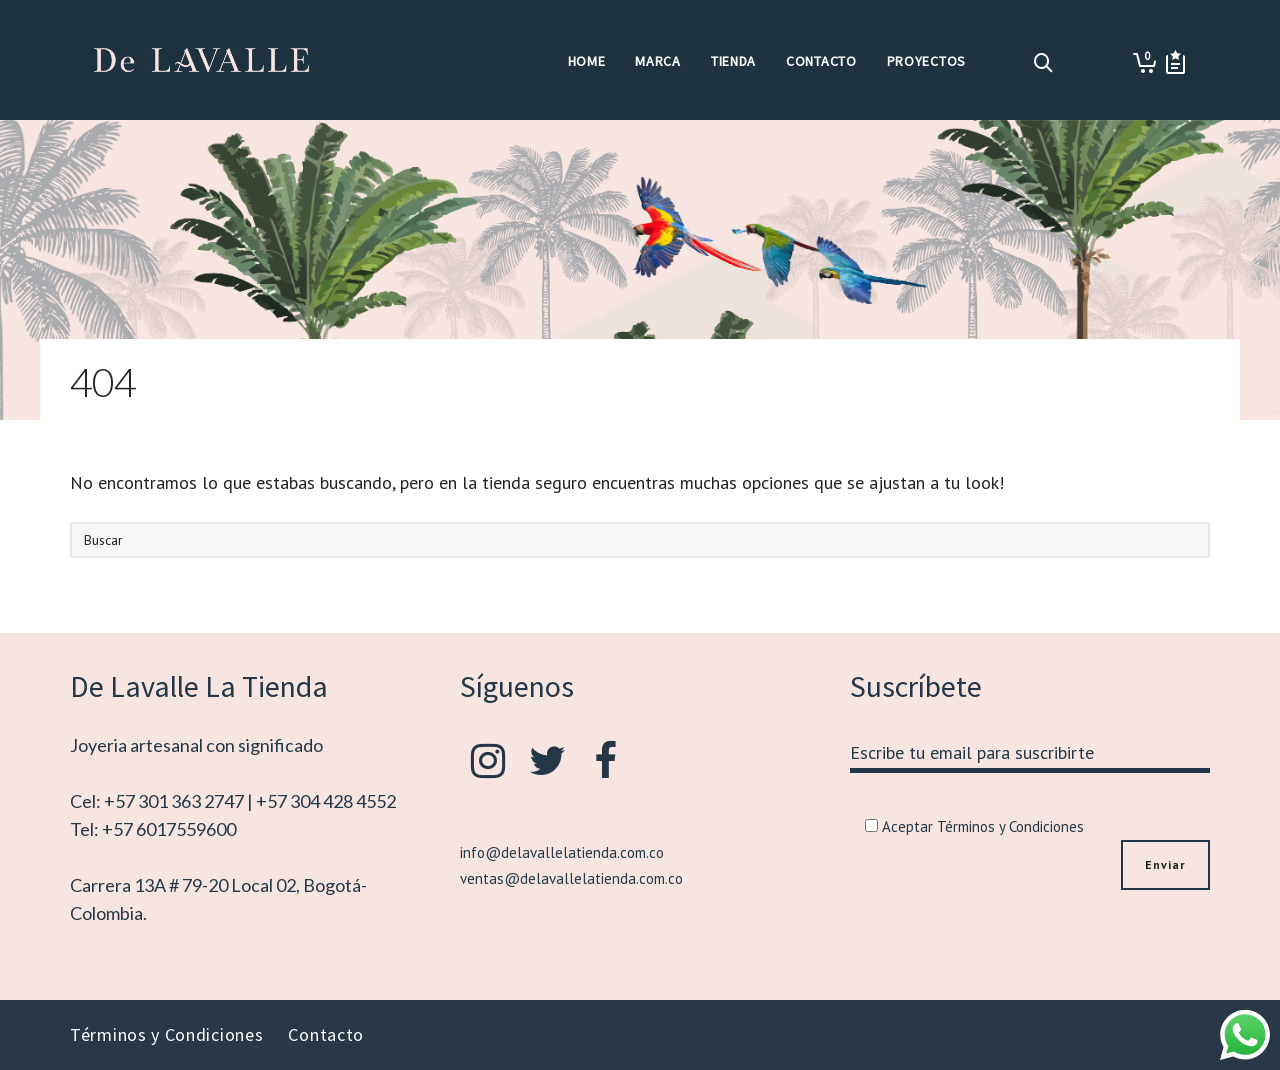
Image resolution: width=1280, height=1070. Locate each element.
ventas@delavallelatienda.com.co (571, 878)
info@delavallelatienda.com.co (562, 852)
